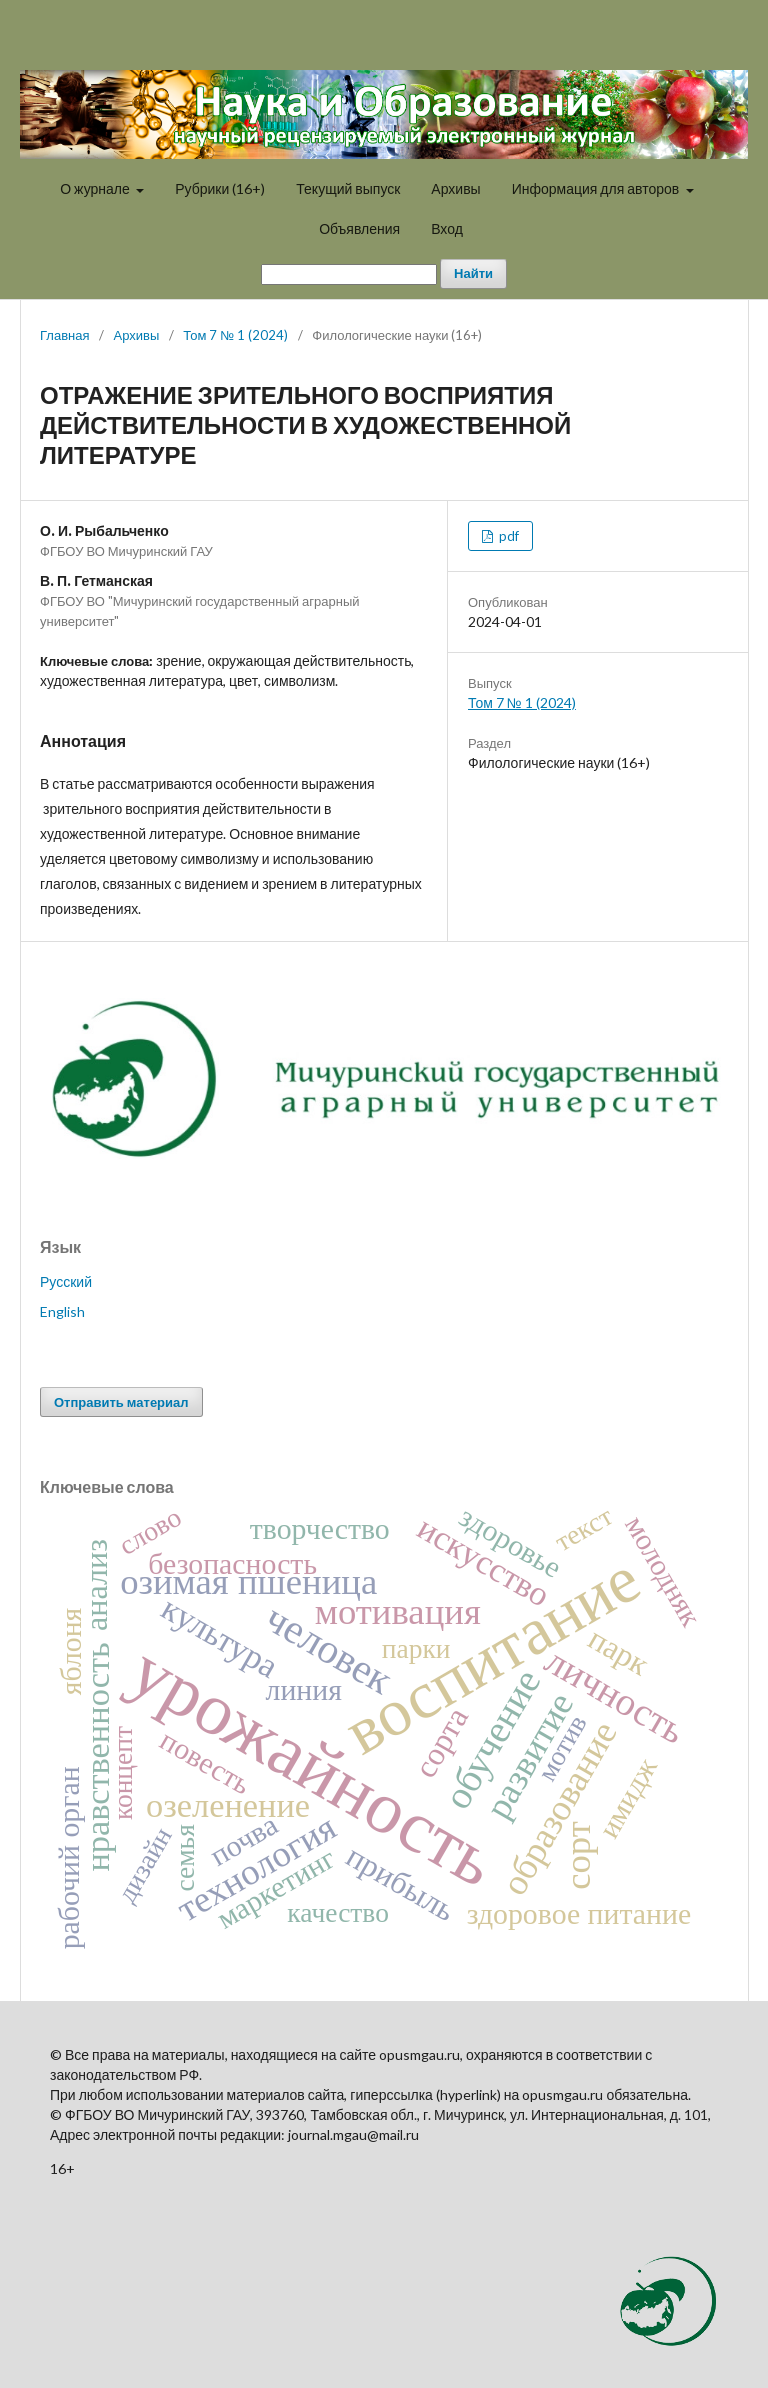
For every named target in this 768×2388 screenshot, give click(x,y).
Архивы (455, 188)
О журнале (96, 188)
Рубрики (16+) (220, 188)
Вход (447, 228)
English (62, 1311)
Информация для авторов (597, 188)
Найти (473, 273)
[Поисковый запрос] (349, 274)
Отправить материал (121, 1402)
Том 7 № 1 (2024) (235, 335)
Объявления (359, 228)
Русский (66, 1281)
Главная (64, 335)
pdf (507, 536)
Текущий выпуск (348, 188)
